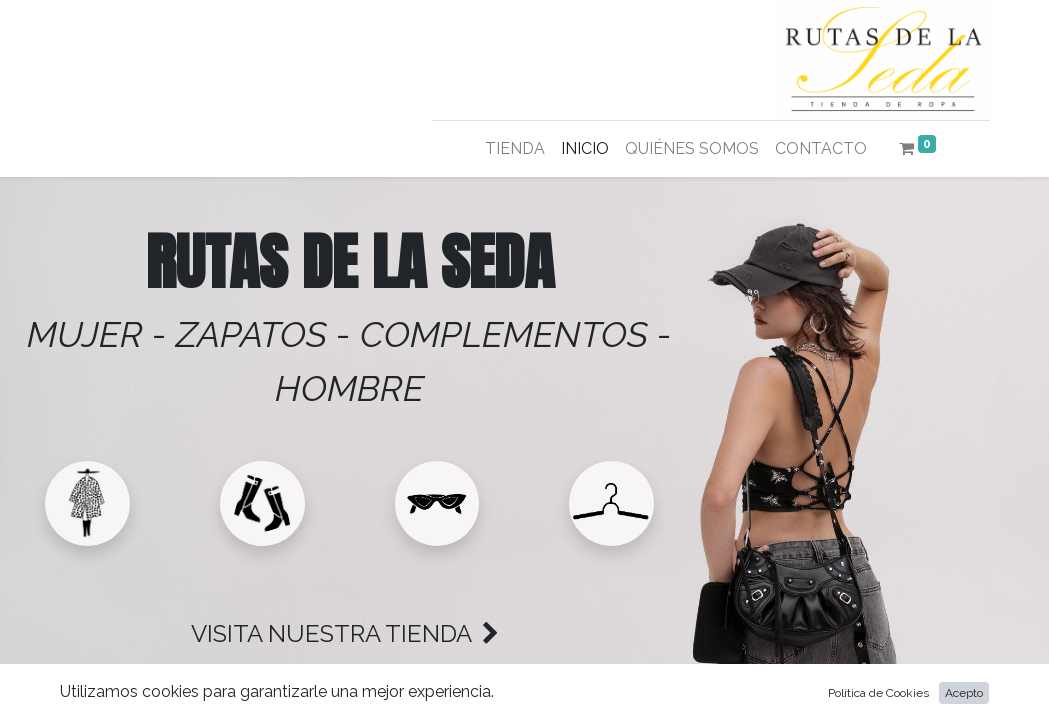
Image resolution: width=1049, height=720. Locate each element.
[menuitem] (515, 149)
